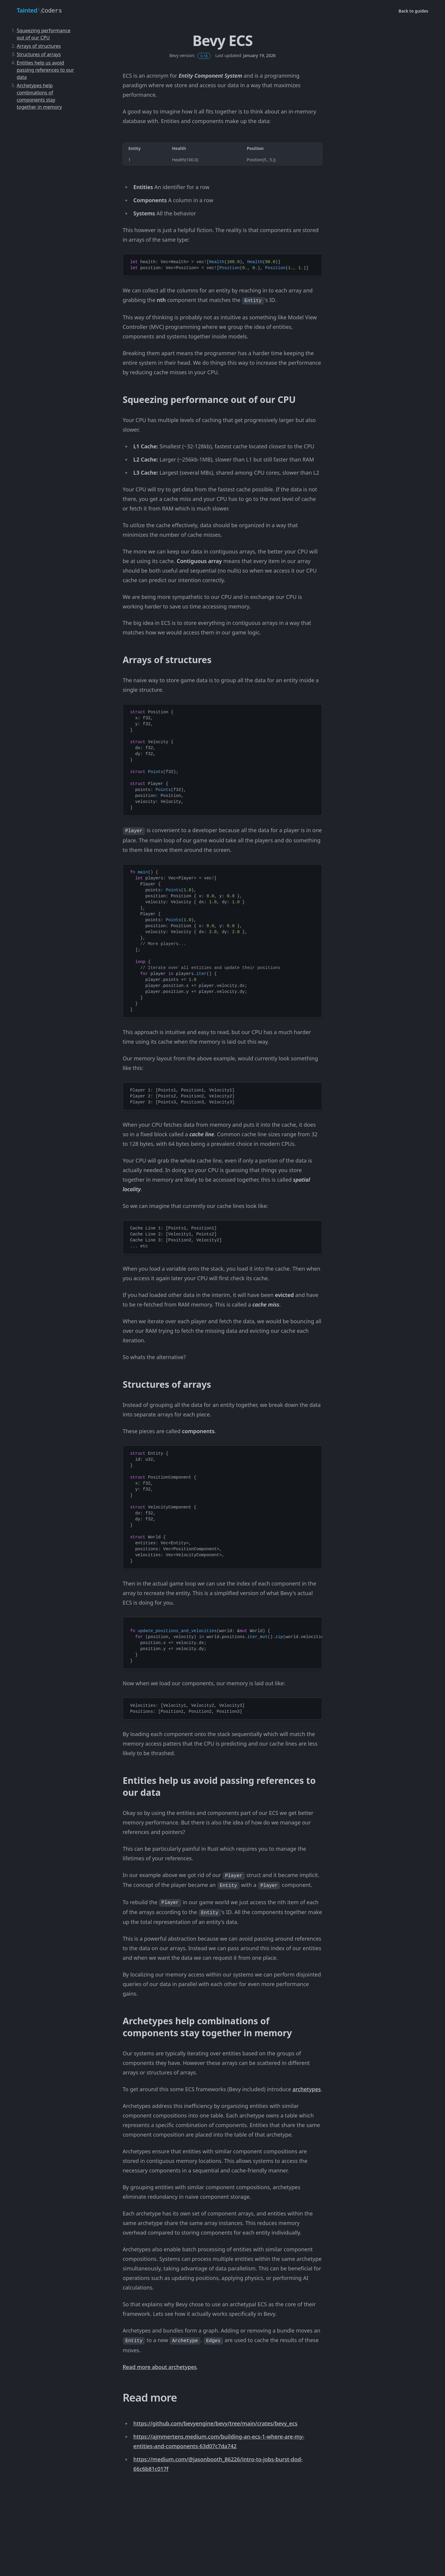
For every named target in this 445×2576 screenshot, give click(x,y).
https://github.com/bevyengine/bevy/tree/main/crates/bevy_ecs (215, 2423)
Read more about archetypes (160, 2366)
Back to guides (413, 11)
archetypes (306, 2089)
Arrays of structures (39, 46)
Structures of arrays (39, 54)
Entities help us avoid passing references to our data (45, 69)
